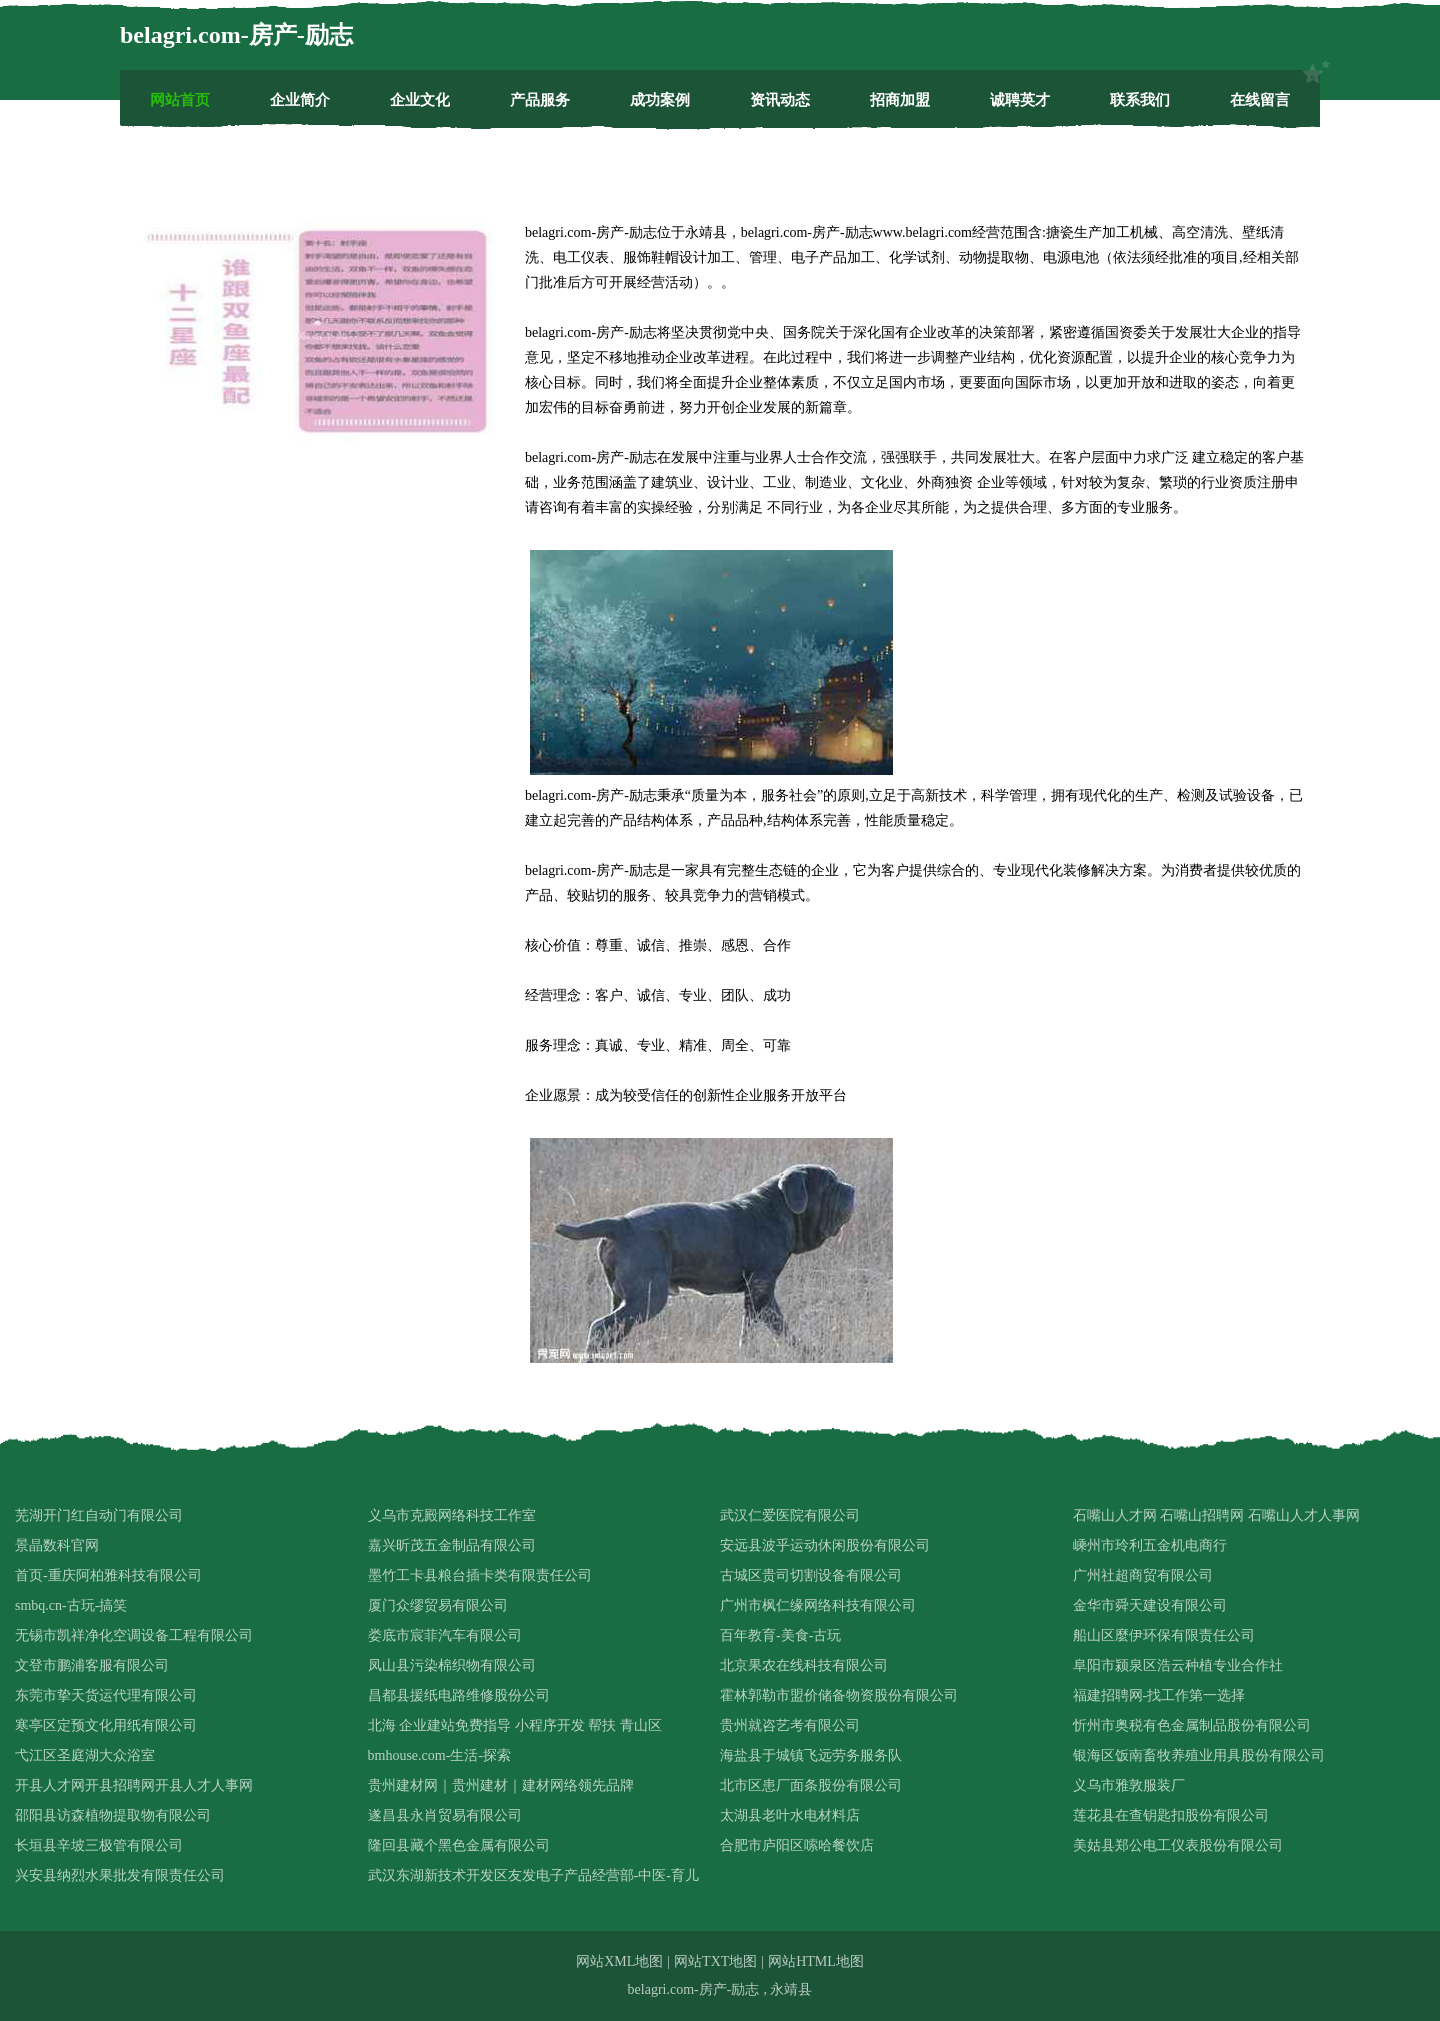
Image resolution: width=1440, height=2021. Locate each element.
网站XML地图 (619, 1961)
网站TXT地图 (715, 1961)
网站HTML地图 (816, 1961)
